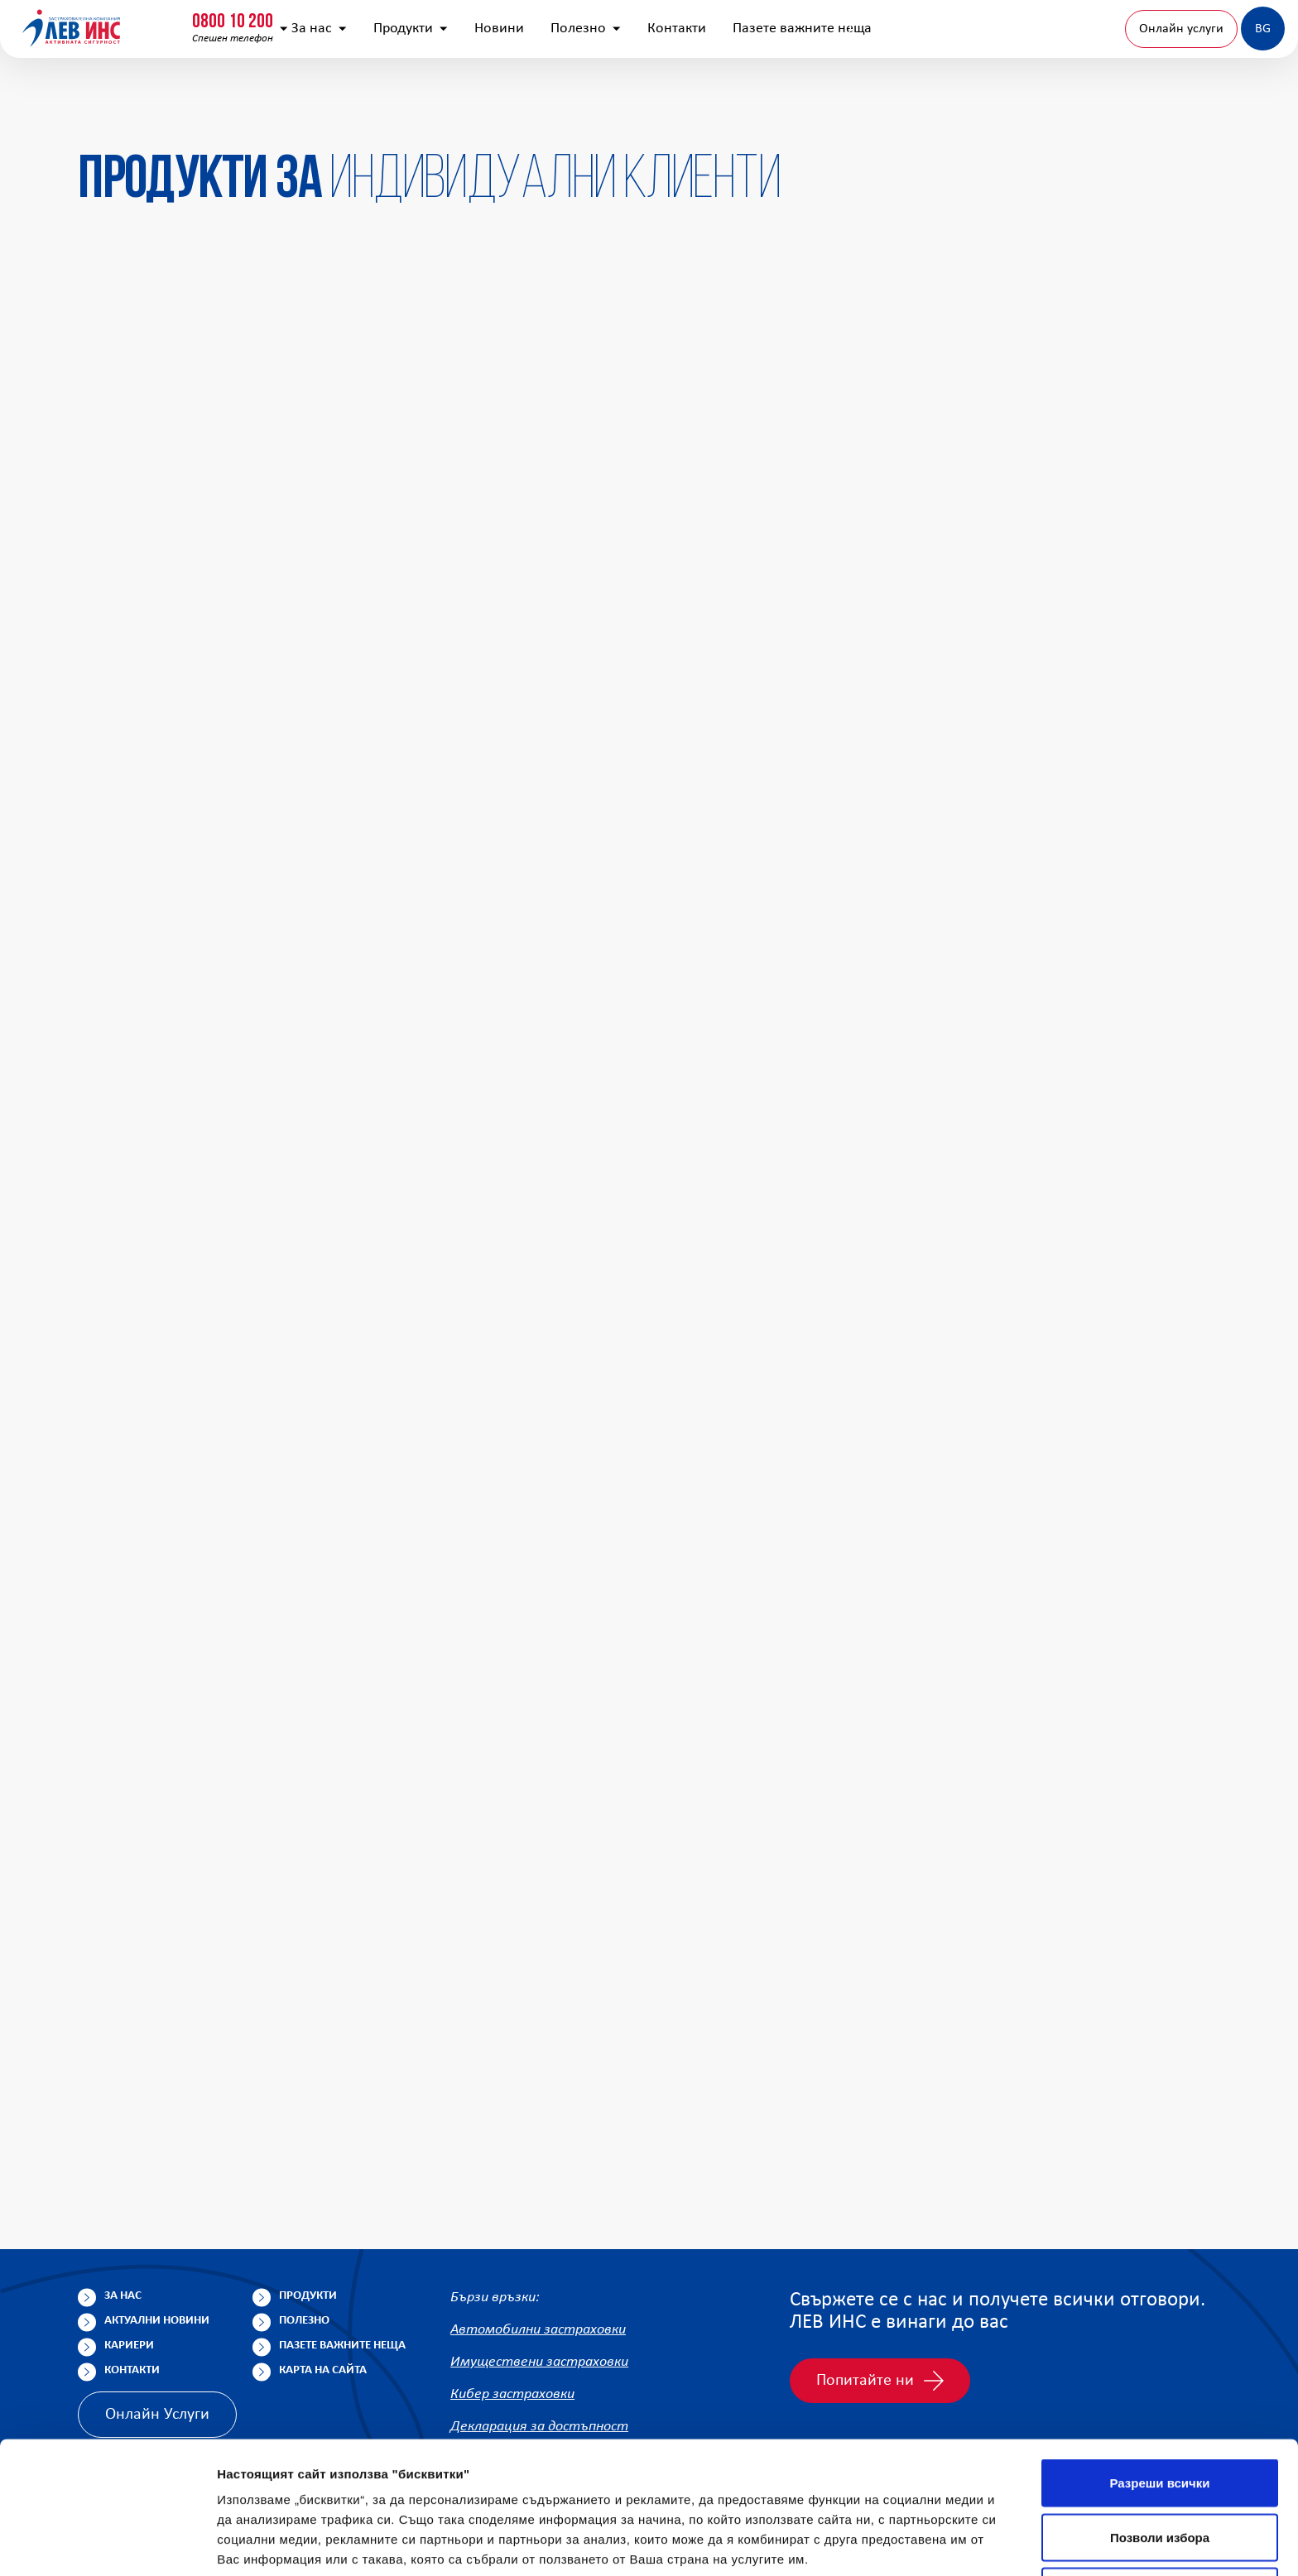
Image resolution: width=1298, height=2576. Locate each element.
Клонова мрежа (1226, 28)
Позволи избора (1159, 2413)
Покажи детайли (1058, 2543)
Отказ (1160, 2467)
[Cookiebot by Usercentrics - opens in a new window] (107, 2543)
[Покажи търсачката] (1003, 29)
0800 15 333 (260, 22)
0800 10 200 (103, 22)
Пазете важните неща (940, 108)
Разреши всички (1159, 2359)
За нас (457, 108)
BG (1217, 107)
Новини (637, 108)
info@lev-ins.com (433, 29)
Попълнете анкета (1098, 28)
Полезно (724, 108)
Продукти (549, 108)
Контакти (815, 108)
